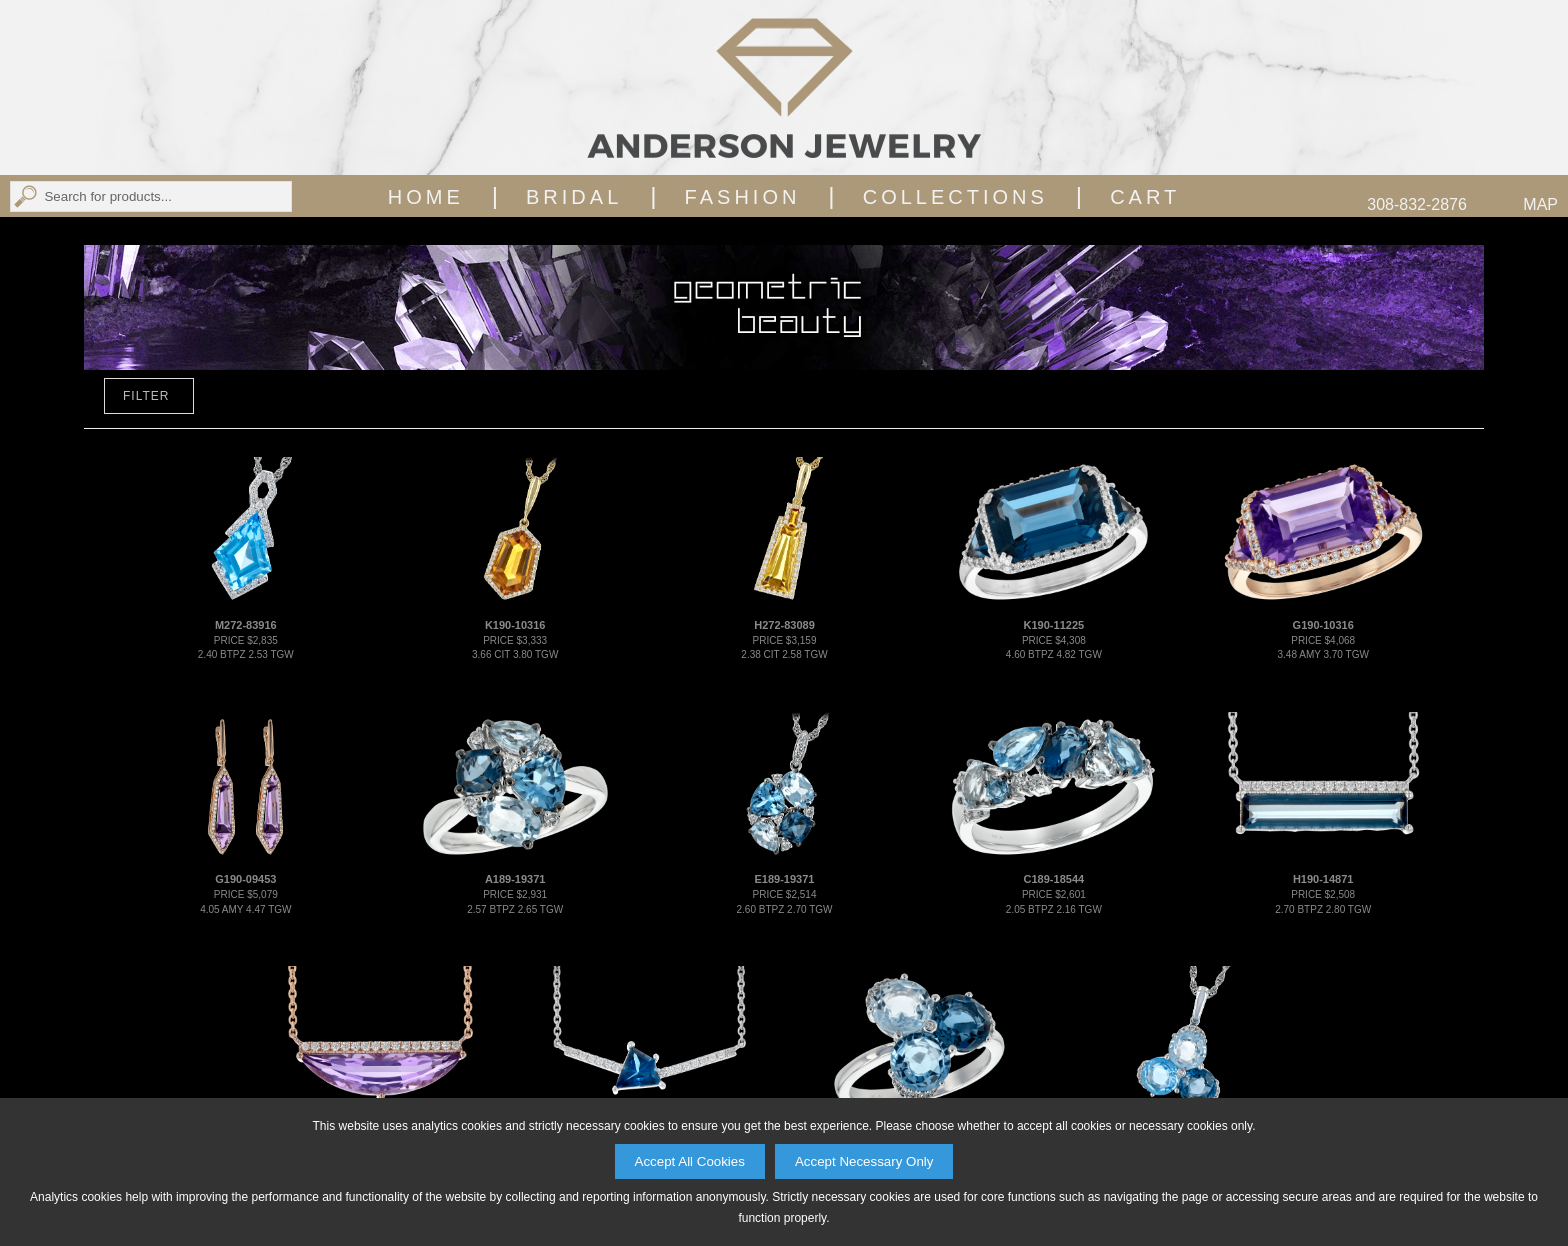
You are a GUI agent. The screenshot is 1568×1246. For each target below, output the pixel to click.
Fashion (743, 197)
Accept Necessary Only (864, 1161)
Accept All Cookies (690, 1161)
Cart (1145, 197)
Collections (955, 197)
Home (426, 197)
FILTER (146, 396)
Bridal (574, 197)
